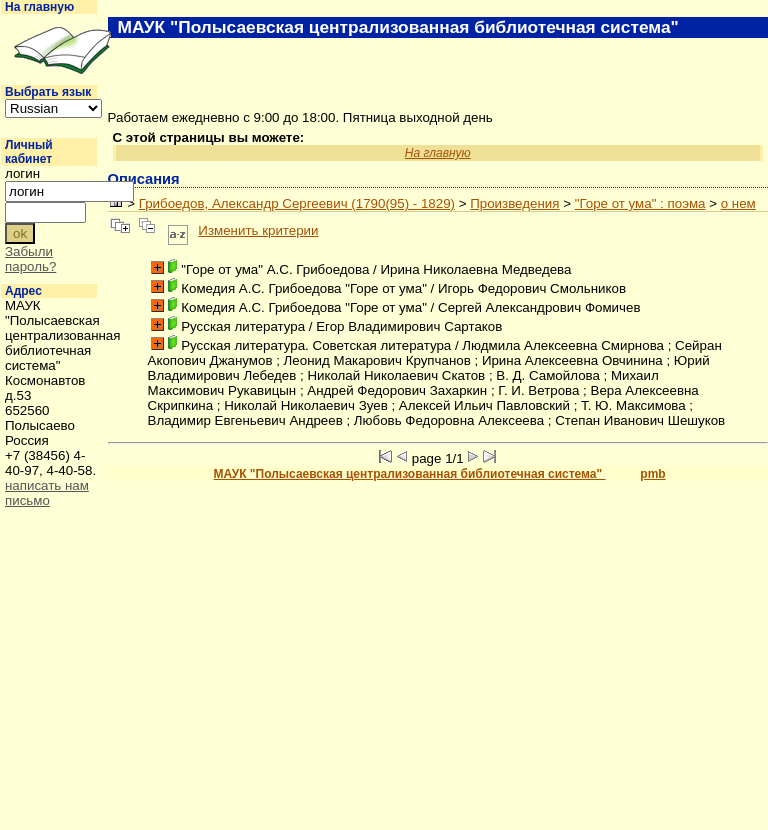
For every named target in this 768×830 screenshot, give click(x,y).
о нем (738, 203)
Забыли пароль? (30, 259)
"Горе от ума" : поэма (640, 203)
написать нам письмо (47, 493)
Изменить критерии (258, 230)
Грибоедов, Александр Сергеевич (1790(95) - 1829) (297, 203)
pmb (652, 474)
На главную (39, 7)
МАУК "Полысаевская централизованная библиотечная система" (410, 474)
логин (22, 173)
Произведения (514, 203)
